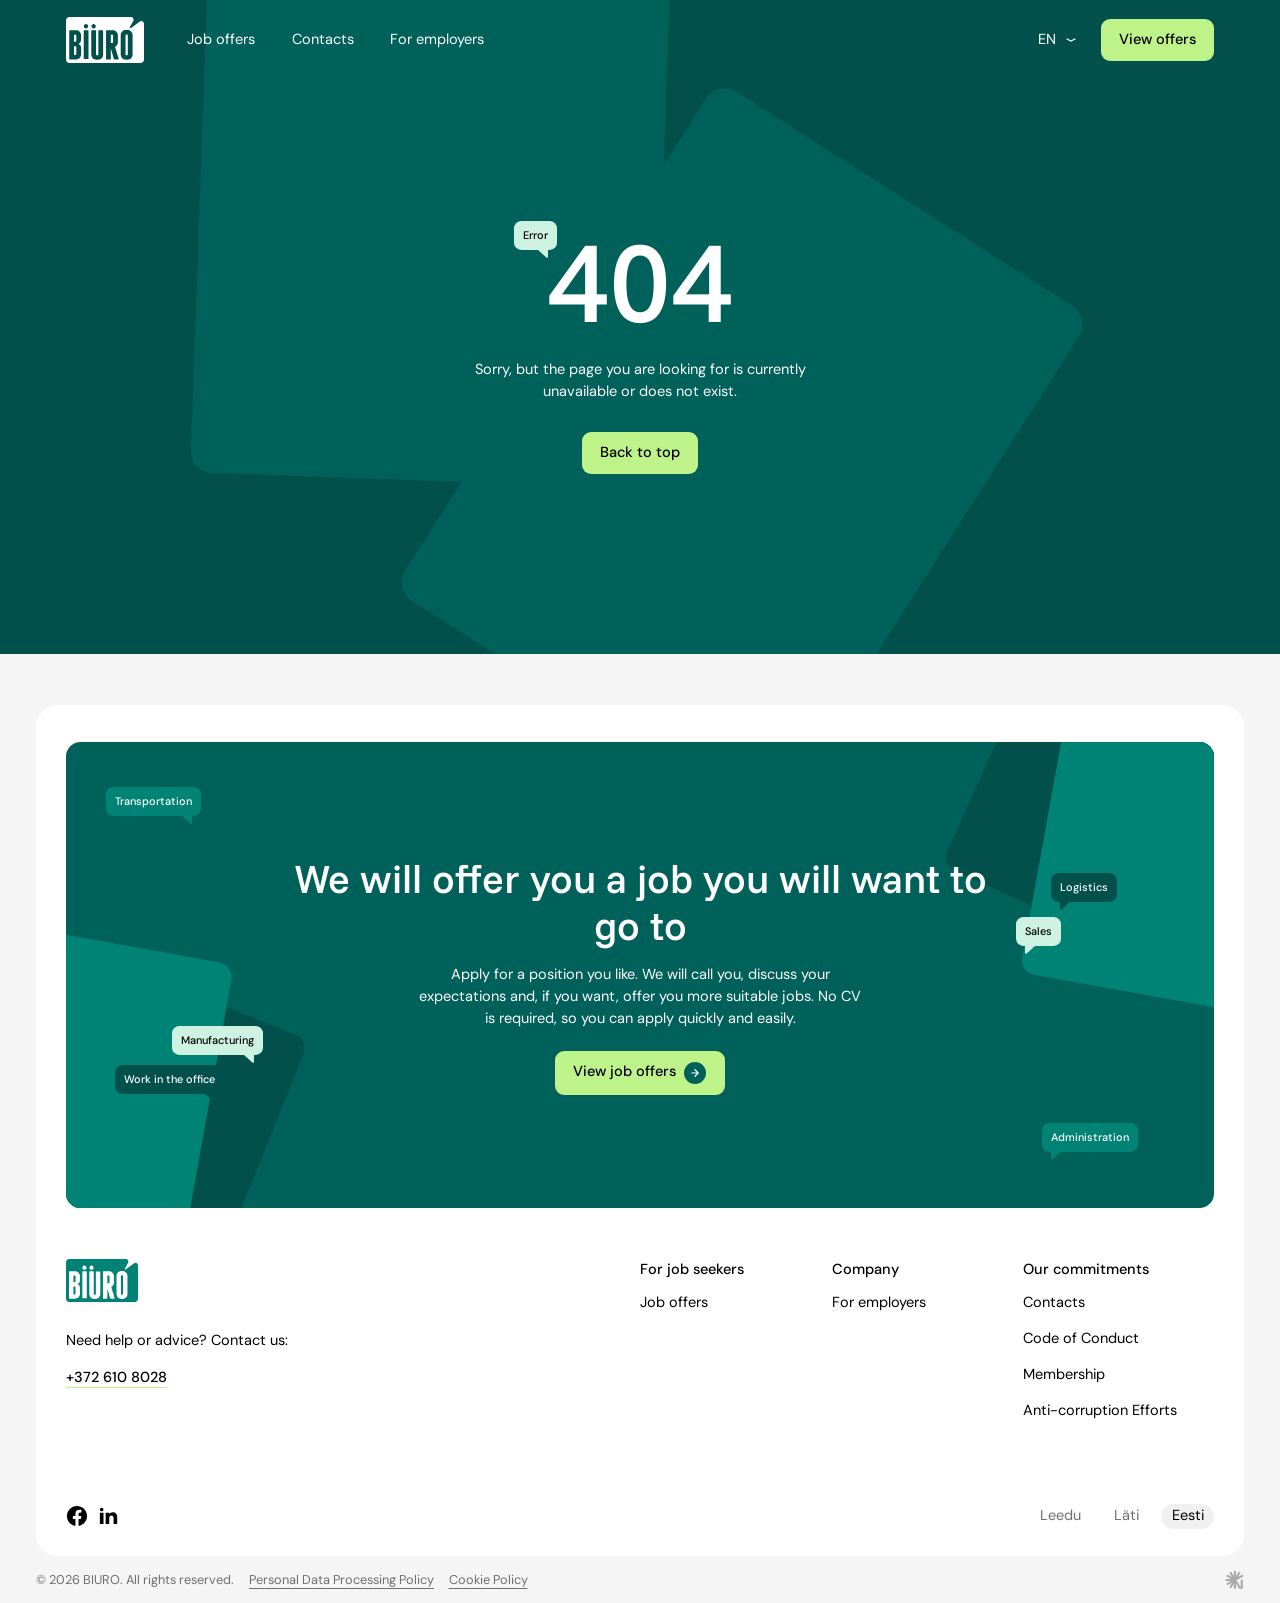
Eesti (1188, 1515)
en (1058, 39)
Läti (1126, 1515)
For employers (437, 39)
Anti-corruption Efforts (1100, 1410)
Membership (1064, 1374)
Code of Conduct (1081, 1338)
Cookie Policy (488, 1579)
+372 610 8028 (116, 1377)
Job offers (221, 39)
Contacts (323, 39)
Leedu (1060, 1515)
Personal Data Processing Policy (341, 1579)
